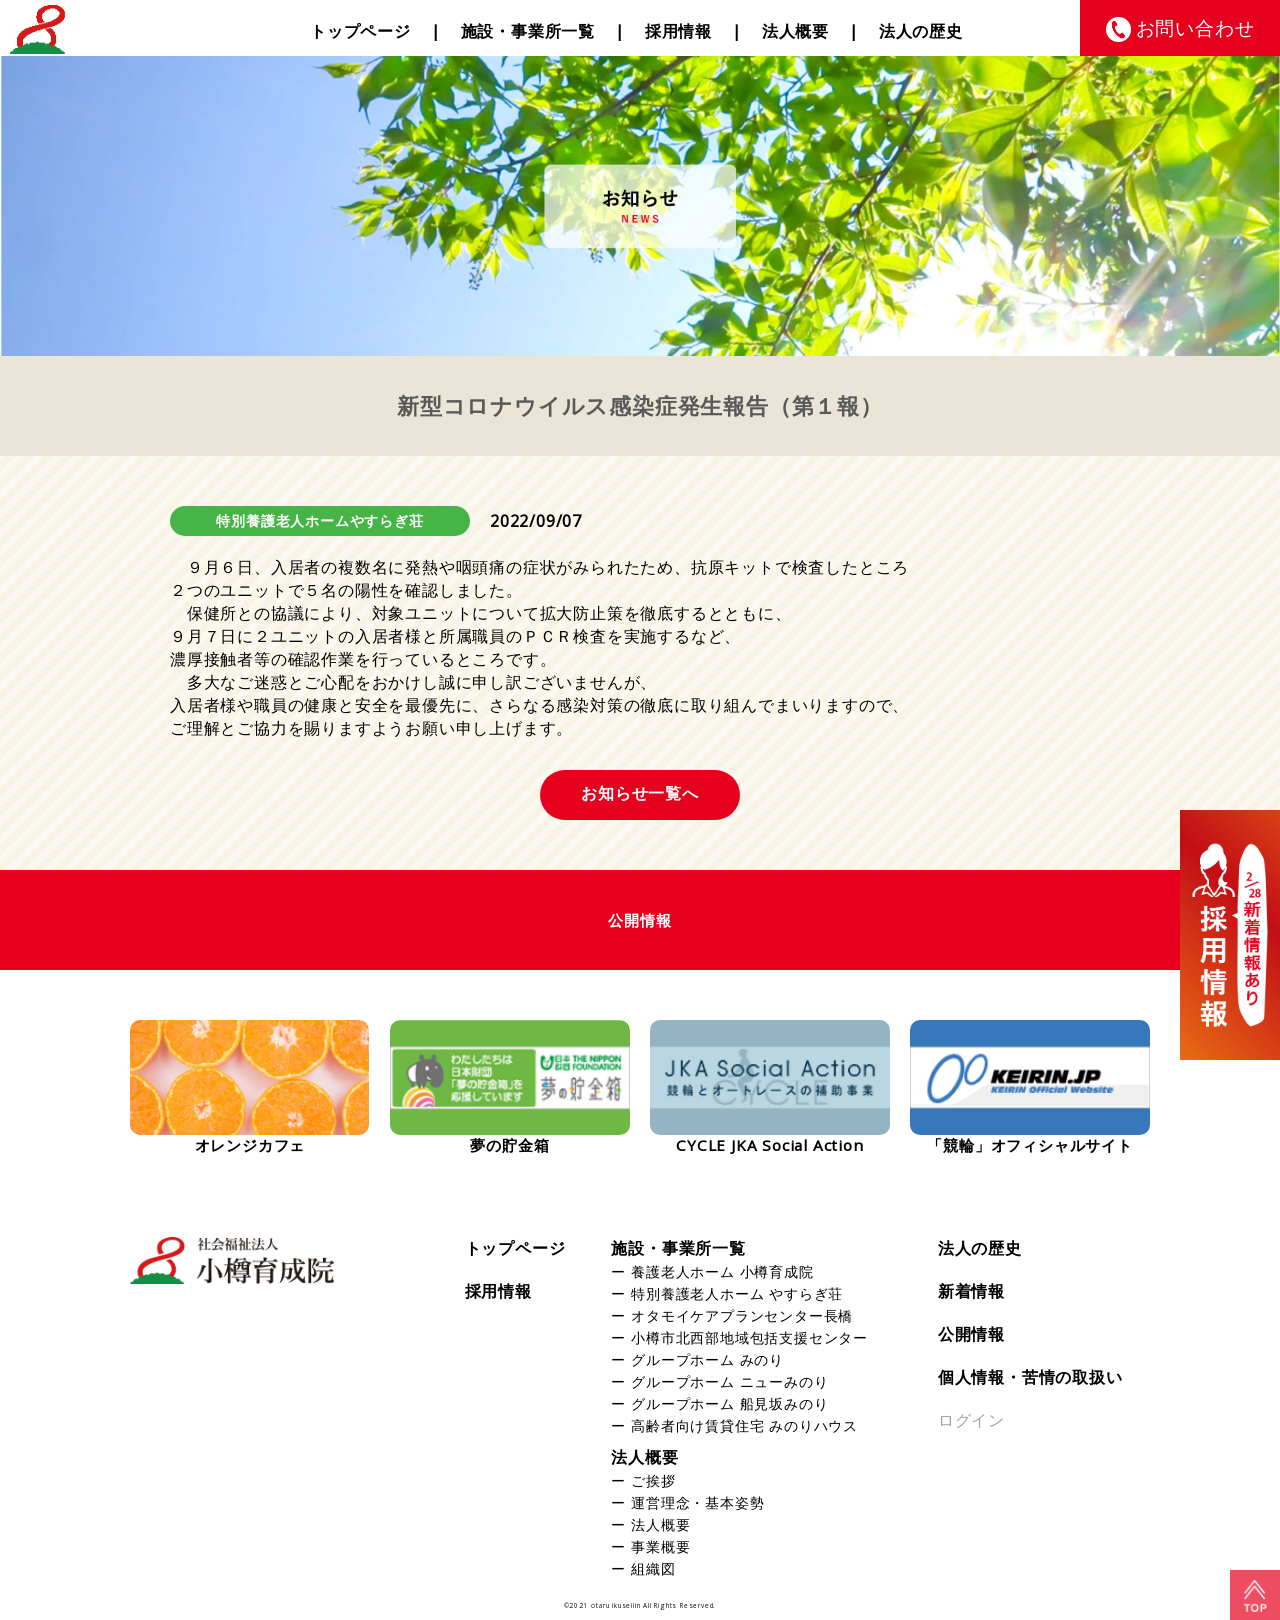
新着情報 (971, 1291)
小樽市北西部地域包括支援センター (749, 1337)
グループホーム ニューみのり (729, 1381)
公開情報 (971, 1334)
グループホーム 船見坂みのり (729, 1403)
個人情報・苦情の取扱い (1030, 1377)
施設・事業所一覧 (528, 31)
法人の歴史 (921, 31)
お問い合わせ (1195, 28)
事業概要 (660, 1546)
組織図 (653, 1568)
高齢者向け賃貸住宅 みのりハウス (744, 1425)
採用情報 (678, 31)
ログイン (971, 1420)
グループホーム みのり (707, 1359)
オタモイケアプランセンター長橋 (742, 1315)
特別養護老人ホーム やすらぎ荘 (737, 1293)
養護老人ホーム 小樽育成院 (722, 1271)
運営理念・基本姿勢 (697, 1502)
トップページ (360, 31)
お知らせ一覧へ (640, 793)
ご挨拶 (653, 1480)
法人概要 (795, 31)
